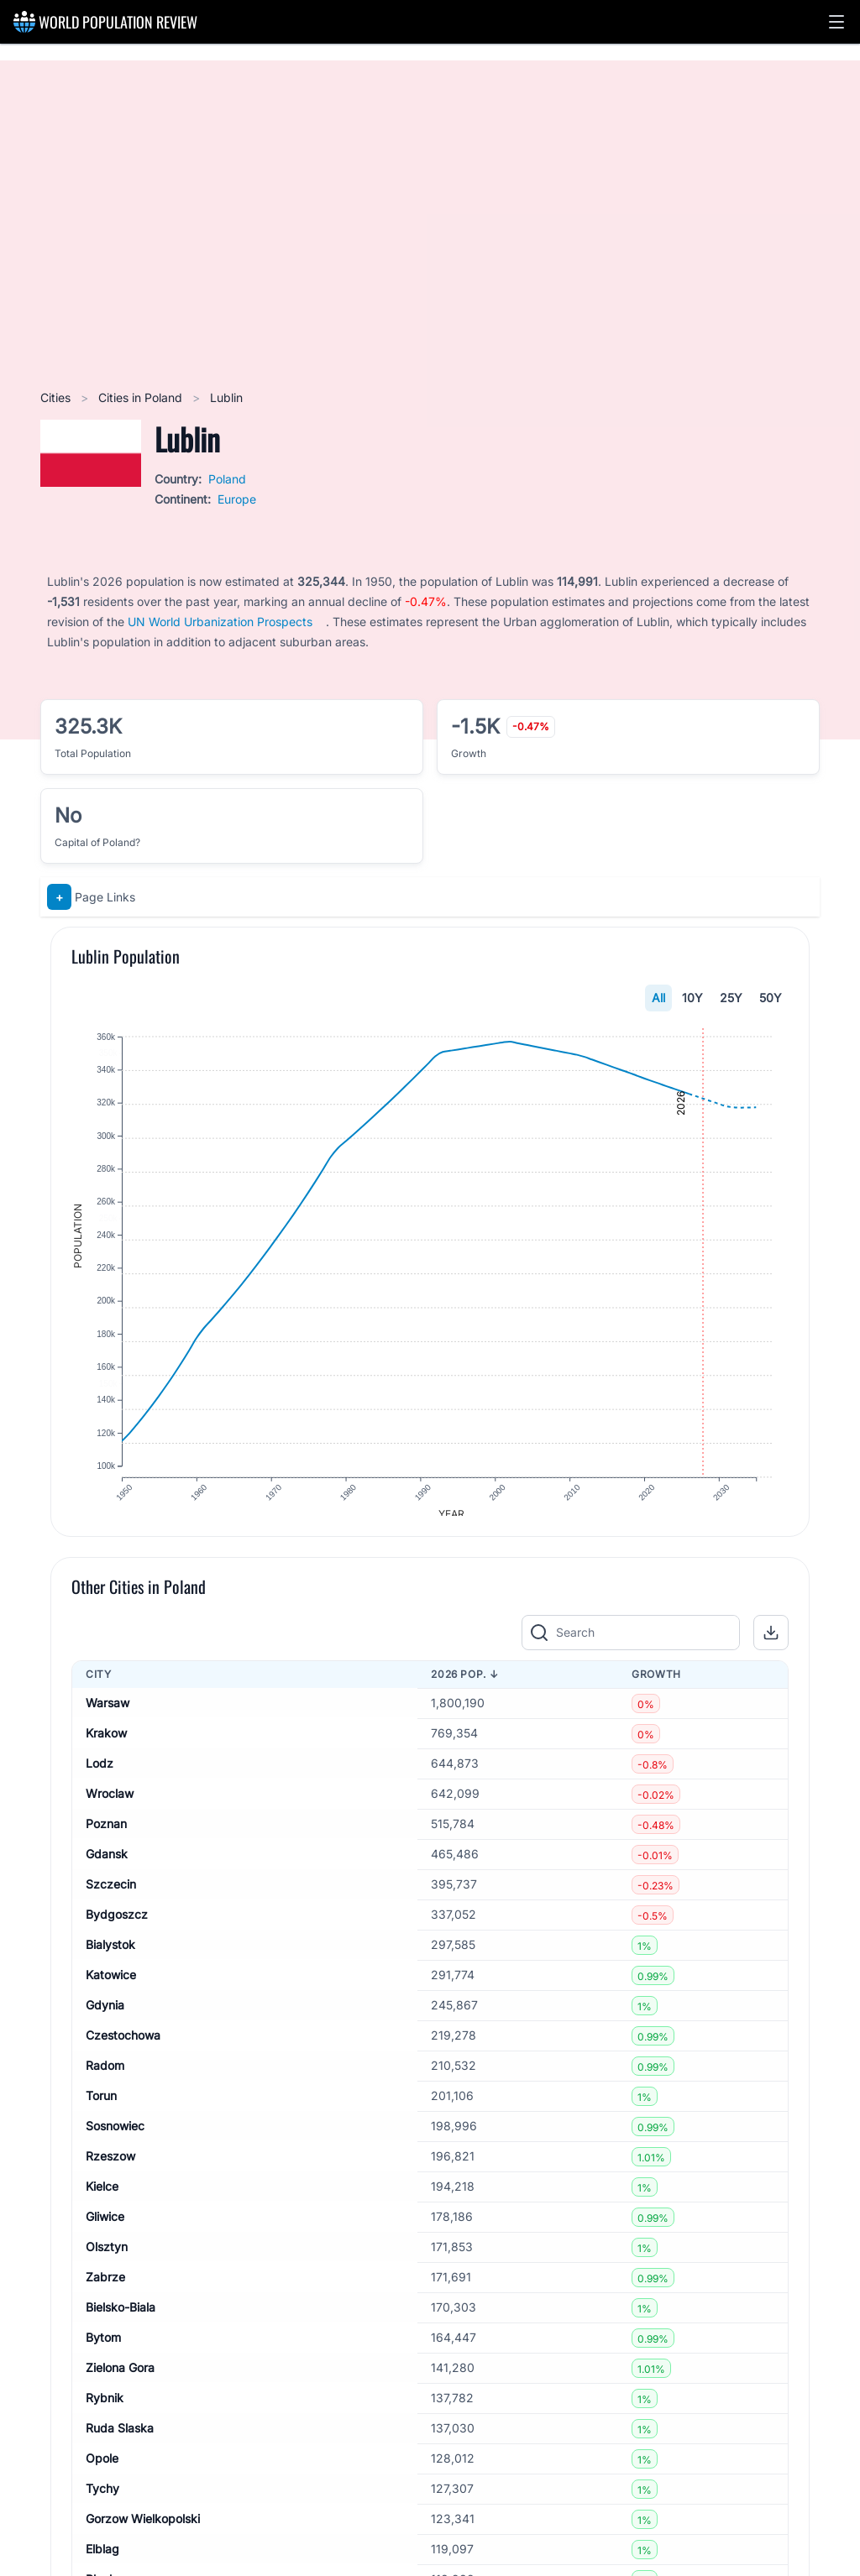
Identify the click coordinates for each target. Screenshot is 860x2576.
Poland (227, 479)
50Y (770, 997)
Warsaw (107, 1714)
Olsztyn (107, 2258)
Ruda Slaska (120, 2439)
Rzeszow (110, 2168)
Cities (57, 397)
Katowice (111, 1986)
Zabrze (105, 2288)
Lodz (99, 1775)
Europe (237, 499)
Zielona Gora (120, 2379)
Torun (101, 2107)
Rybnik (104, 2409)
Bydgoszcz (117, 1926)
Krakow (106, 1744)
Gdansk (107, 1865)
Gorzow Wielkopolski (143, 2530)
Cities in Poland (142, 397)
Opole (102, 2470)
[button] (836, 22)
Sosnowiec (115, 2137)
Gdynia (105, 2016)
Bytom (103, 2349)
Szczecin (111, 1896)
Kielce (102, 2198)
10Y (692, 997)
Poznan (106, 1835)
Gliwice (105, 2228)
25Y (731, 997)
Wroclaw (110, 1805)
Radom (105, 2077)
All (658, 997)
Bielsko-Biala (120, 2319)
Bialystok (110, 1956)
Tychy (102, 2500)
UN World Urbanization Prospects (220, 621)
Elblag (102, 2560)
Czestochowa (123, 2047)
